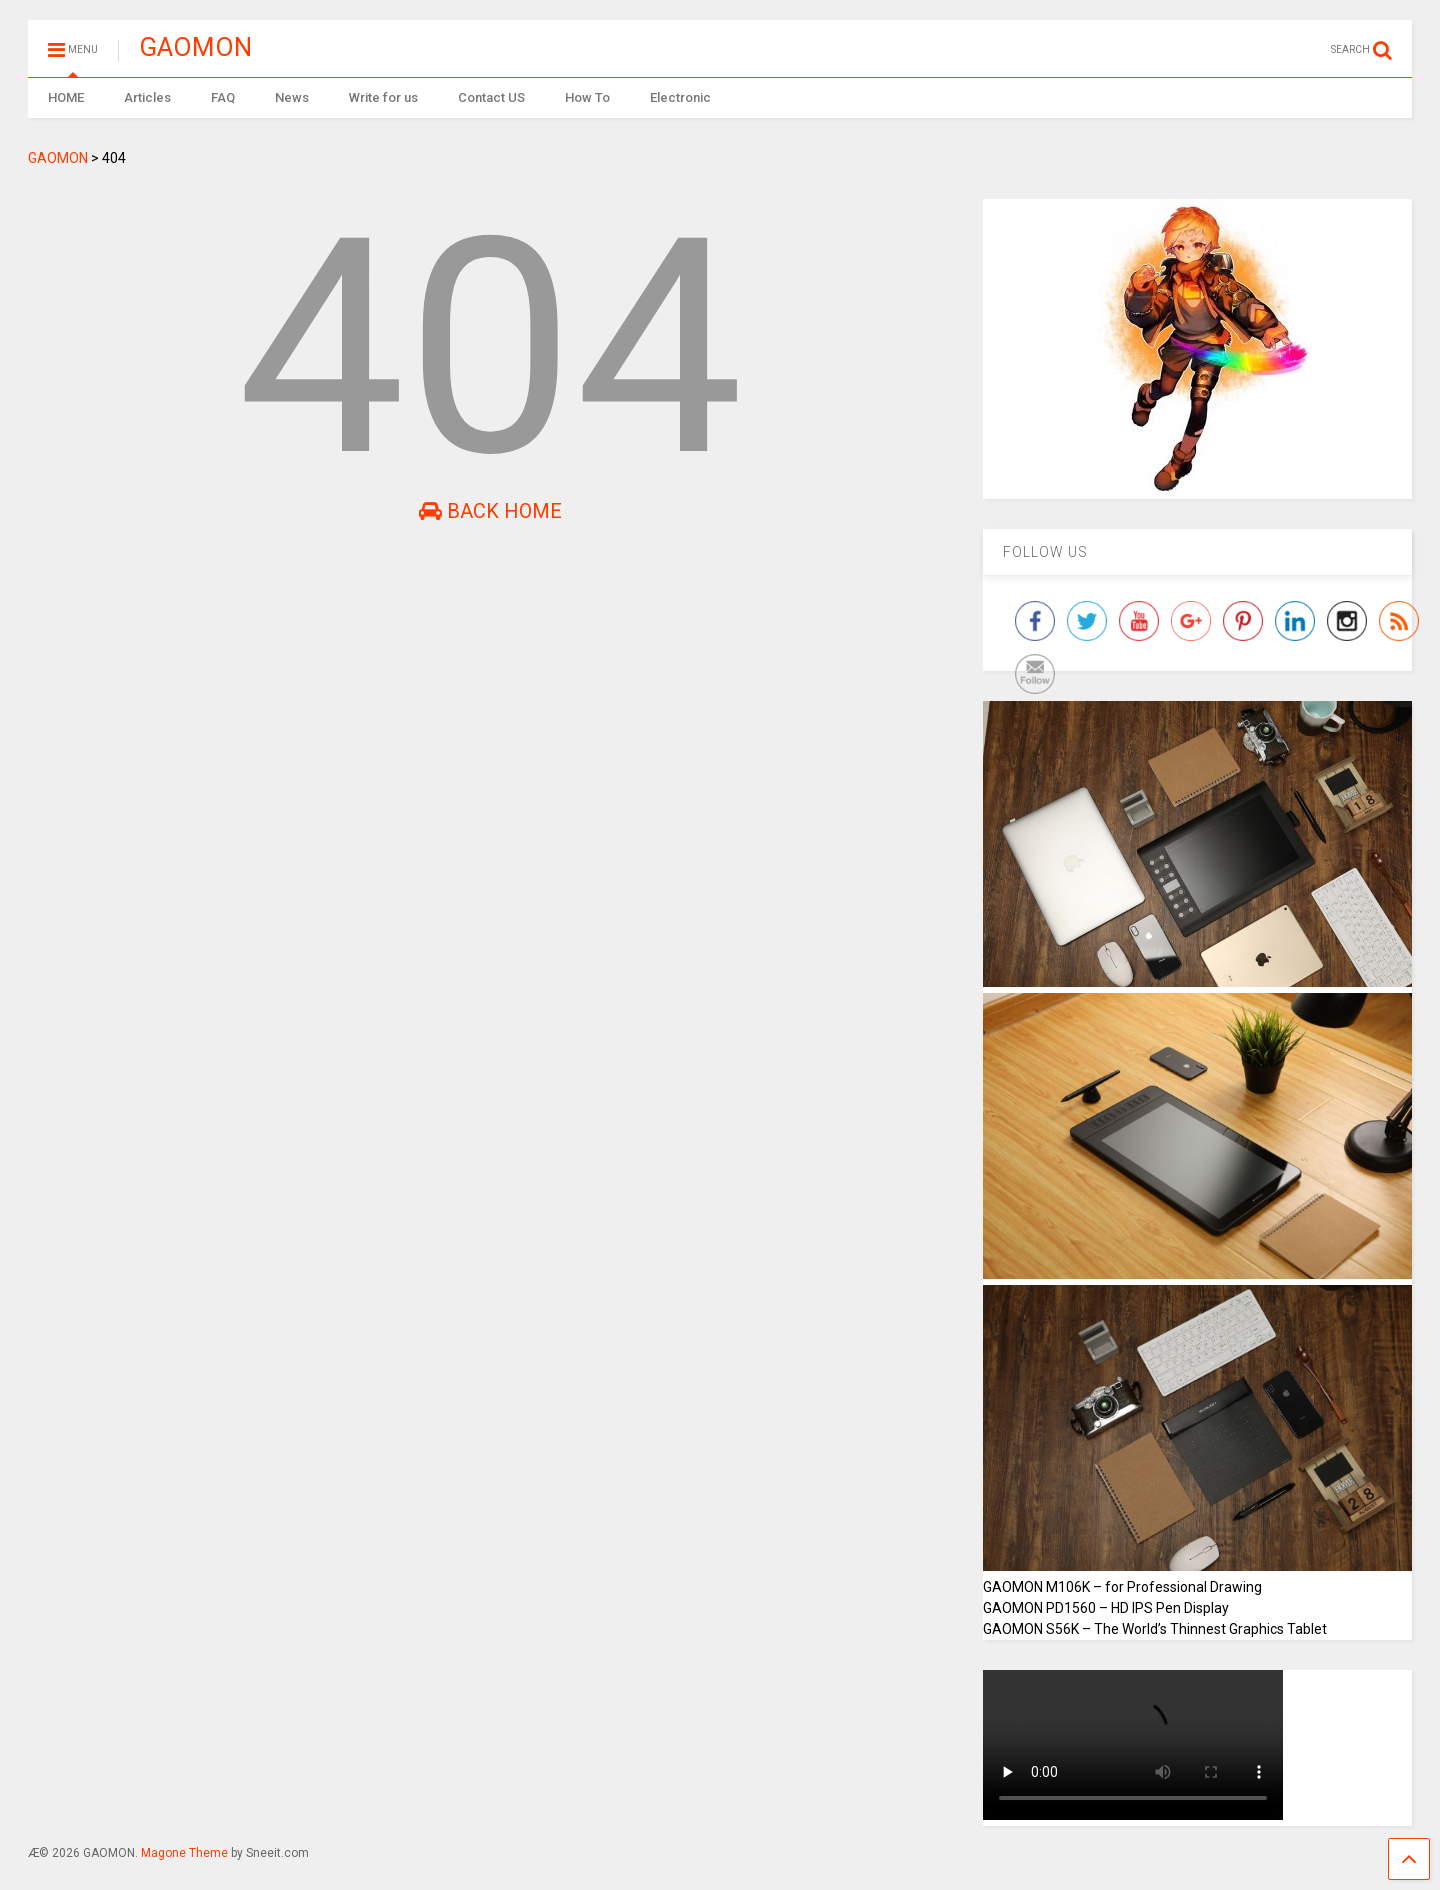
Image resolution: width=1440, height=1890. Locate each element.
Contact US (491, 97)
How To (587, 97)
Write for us (383, 97)
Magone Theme (184, 1853)
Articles (147, 97)
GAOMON (195, 47)
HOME (66, 97)
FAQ (223, 97)
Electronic (680, 97)
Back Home (490, 511)
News (292, 97)
